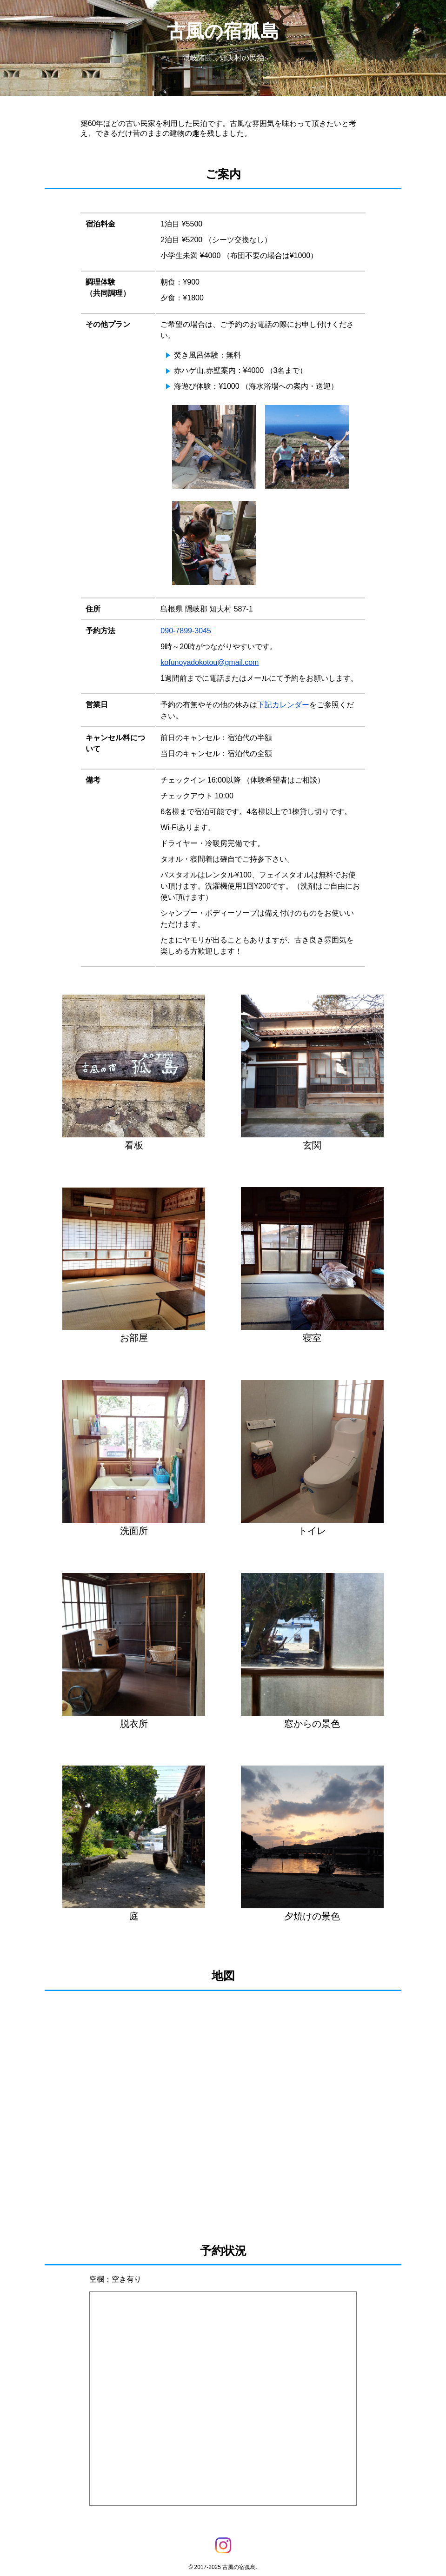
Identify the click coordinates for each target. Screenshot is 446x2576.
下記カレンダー (283, 705)
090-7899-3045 (185, 631)
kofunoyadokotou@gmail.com (209, 662)
